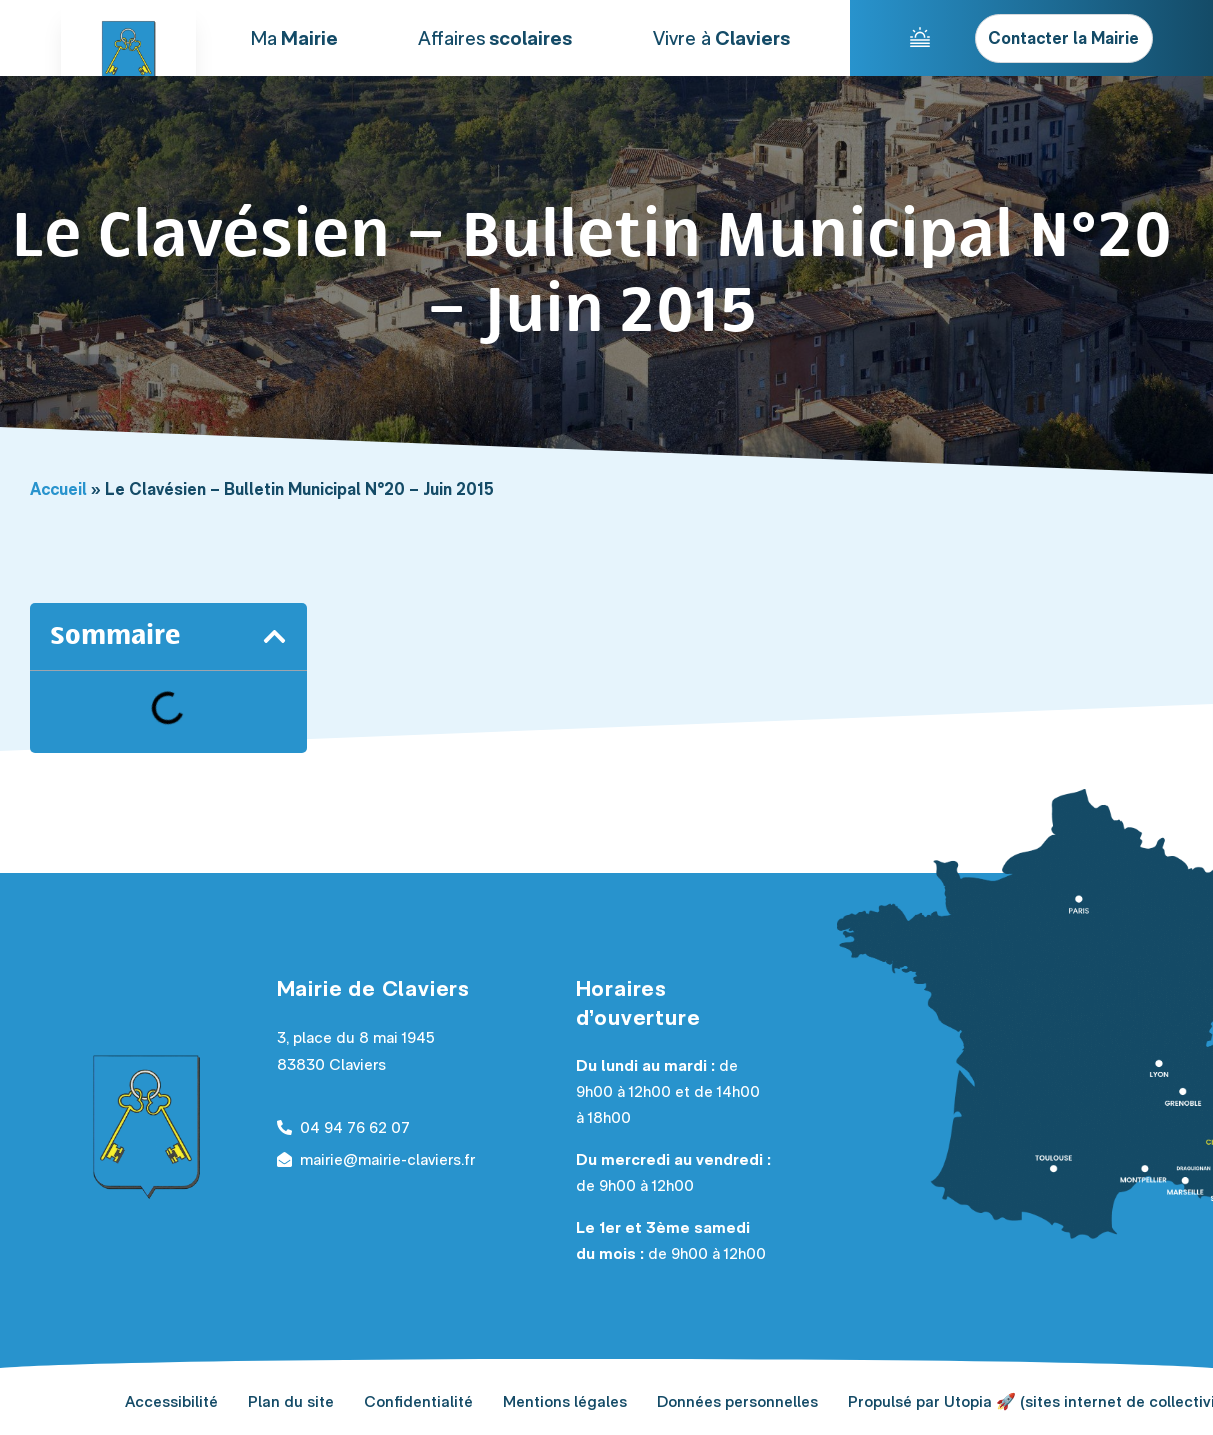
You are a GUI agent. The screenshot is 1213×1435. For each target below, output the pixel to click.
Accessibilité (171, 1401)
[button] (274, 636)
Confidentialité (418, 1401)
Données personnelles (737, 1401)
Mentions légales (565, 1401)
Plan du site (291, 1401)
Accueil (58, 489)
